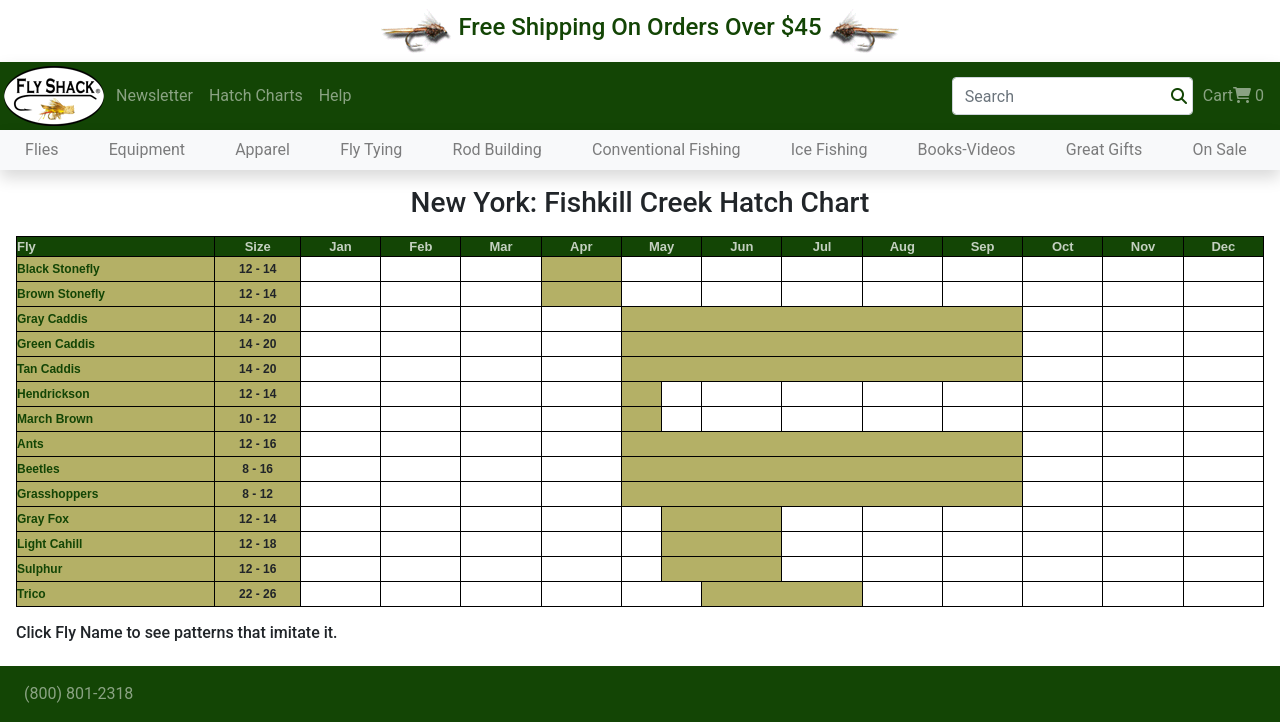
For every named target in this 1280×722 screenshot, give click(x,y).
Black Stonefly (58, 269)
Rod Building (497, 149)
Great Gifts (1104, 149)
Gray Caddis (52, 319)
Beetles (38, 469)
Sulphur (39, 569)
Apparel (262, 149)
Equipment (147, 149)
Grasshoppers (57, 494)
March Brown (55, 419)
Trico (31, 594)
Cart (1233, 96)
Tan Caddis (49, 369)
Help (335, 95)
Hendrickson (53, 394)
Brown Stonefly (61, 294)
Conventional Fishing (666, 149)
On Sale (1219, 149)
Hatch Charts (256, 95)
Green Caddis (56, 344)
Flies (41, 149)
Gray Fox (43, 519)
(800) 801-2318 (78, 693)
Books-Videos (967, 149)
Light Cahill (49, 544)
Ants (30, 444)
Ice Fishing (829, 149)
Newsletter (154, 95)
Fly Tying (371, 149)
